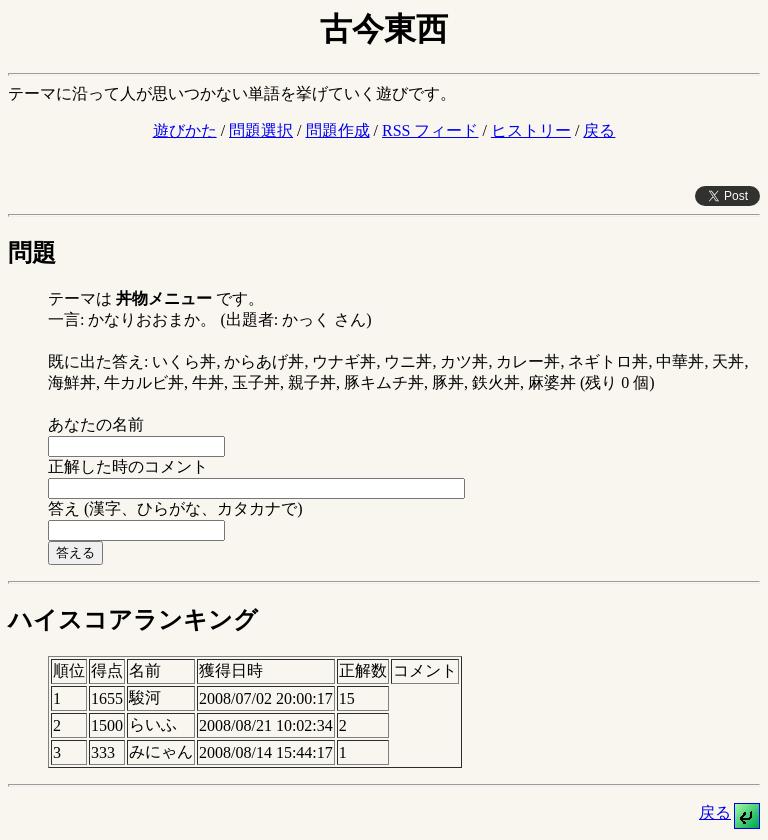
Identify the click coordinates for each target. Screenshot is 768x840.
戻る (599, 130)
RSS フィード (430, 130)
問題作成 (338, 130)
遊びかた (185, 130)
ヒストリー (531, 130)
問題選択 (261, 130)
